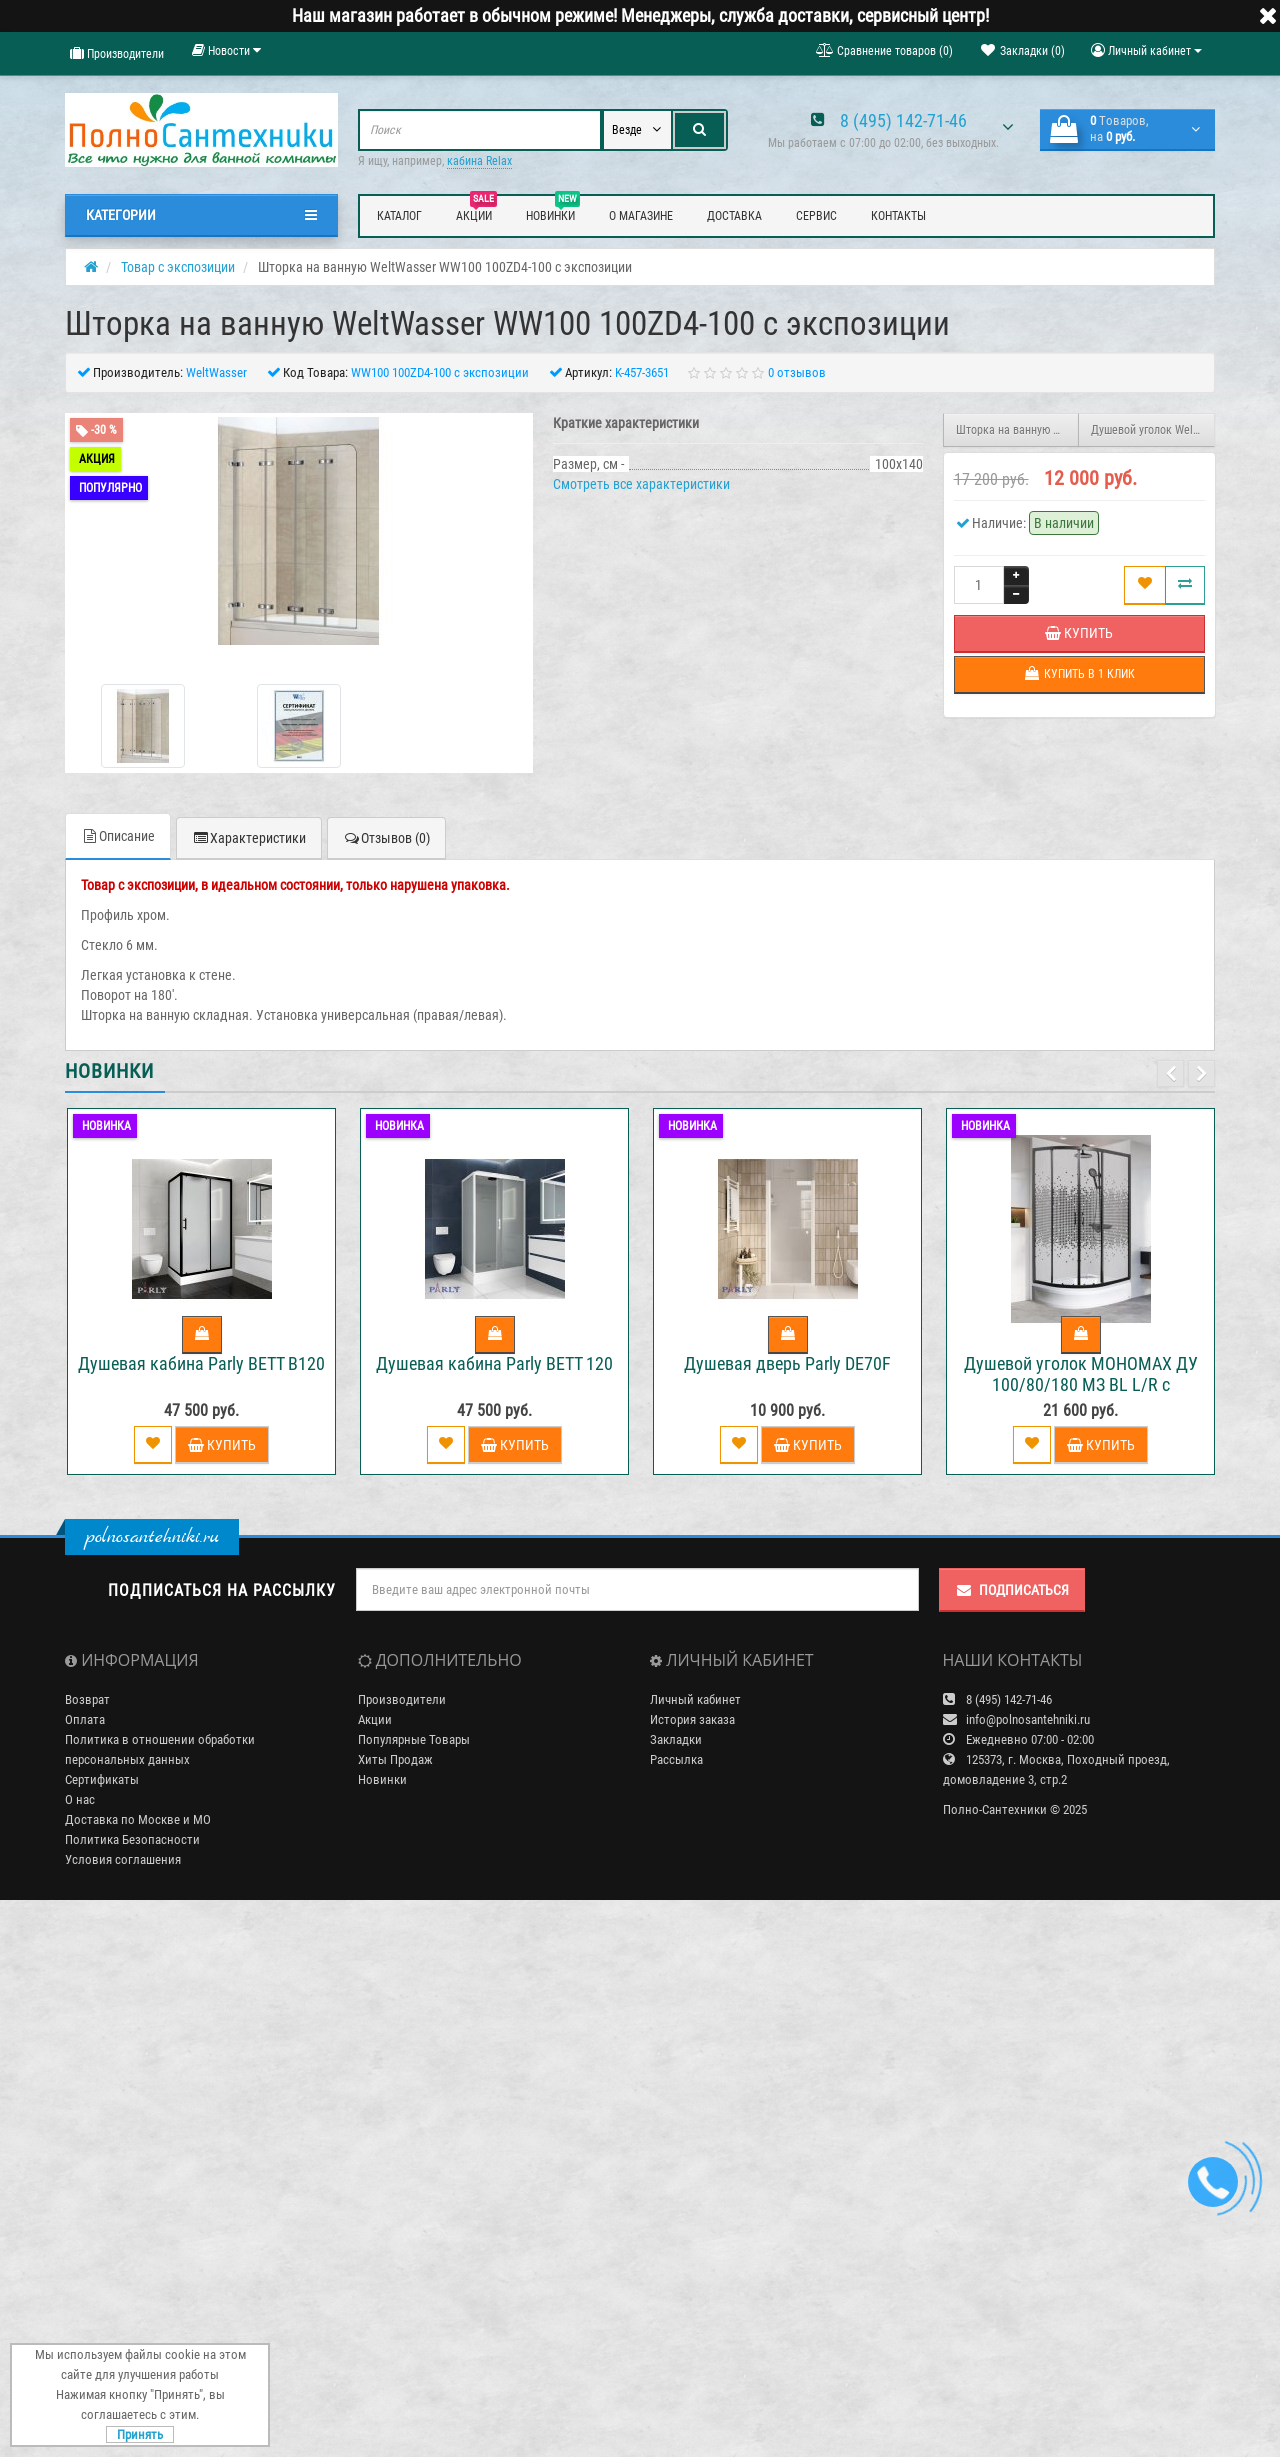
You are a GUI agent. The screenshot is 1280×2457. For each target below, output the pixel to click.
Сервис (816, 216)
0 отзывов (797, 372)
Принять (140, 2434)
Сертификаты (102, 1779)
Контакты (898, 216)
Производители (117, 53)
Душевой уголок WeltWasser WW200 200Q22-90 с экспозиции (1153, 430)
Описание (118, 836)
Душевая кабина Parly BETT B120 (201, 1363)
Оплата (85, 1719)
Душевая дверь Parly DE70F (787, 1363)
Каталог (399, 216)
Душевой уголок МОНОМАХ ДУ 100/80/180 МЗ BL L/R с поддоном (1081, 1384)
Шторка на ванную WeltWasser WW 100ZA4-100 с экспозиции (1018, 430)
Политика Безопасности (132, 1839)
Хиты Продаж (395, 1759)
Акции (476, 213)
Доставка (734, 216)
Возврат (87, 1699)
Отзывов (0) (386, 838)
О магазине (641, 216)
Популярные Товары (414, 1739)
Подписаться (1012, 1590)
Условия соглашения (123, 1859)
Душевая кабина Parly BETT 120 (494, 1363)
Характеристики (249, 838)
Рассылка (676, 1759)
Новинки (553, 213)
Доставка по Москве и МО (138, 1819)
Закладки (676, 1739)
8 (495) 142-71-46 (903, 120)
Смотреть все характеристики (641, 484)
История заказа (692, 1719)
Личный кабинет (695, 1699)
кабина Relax (479, 161)
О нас (80, 1799)
